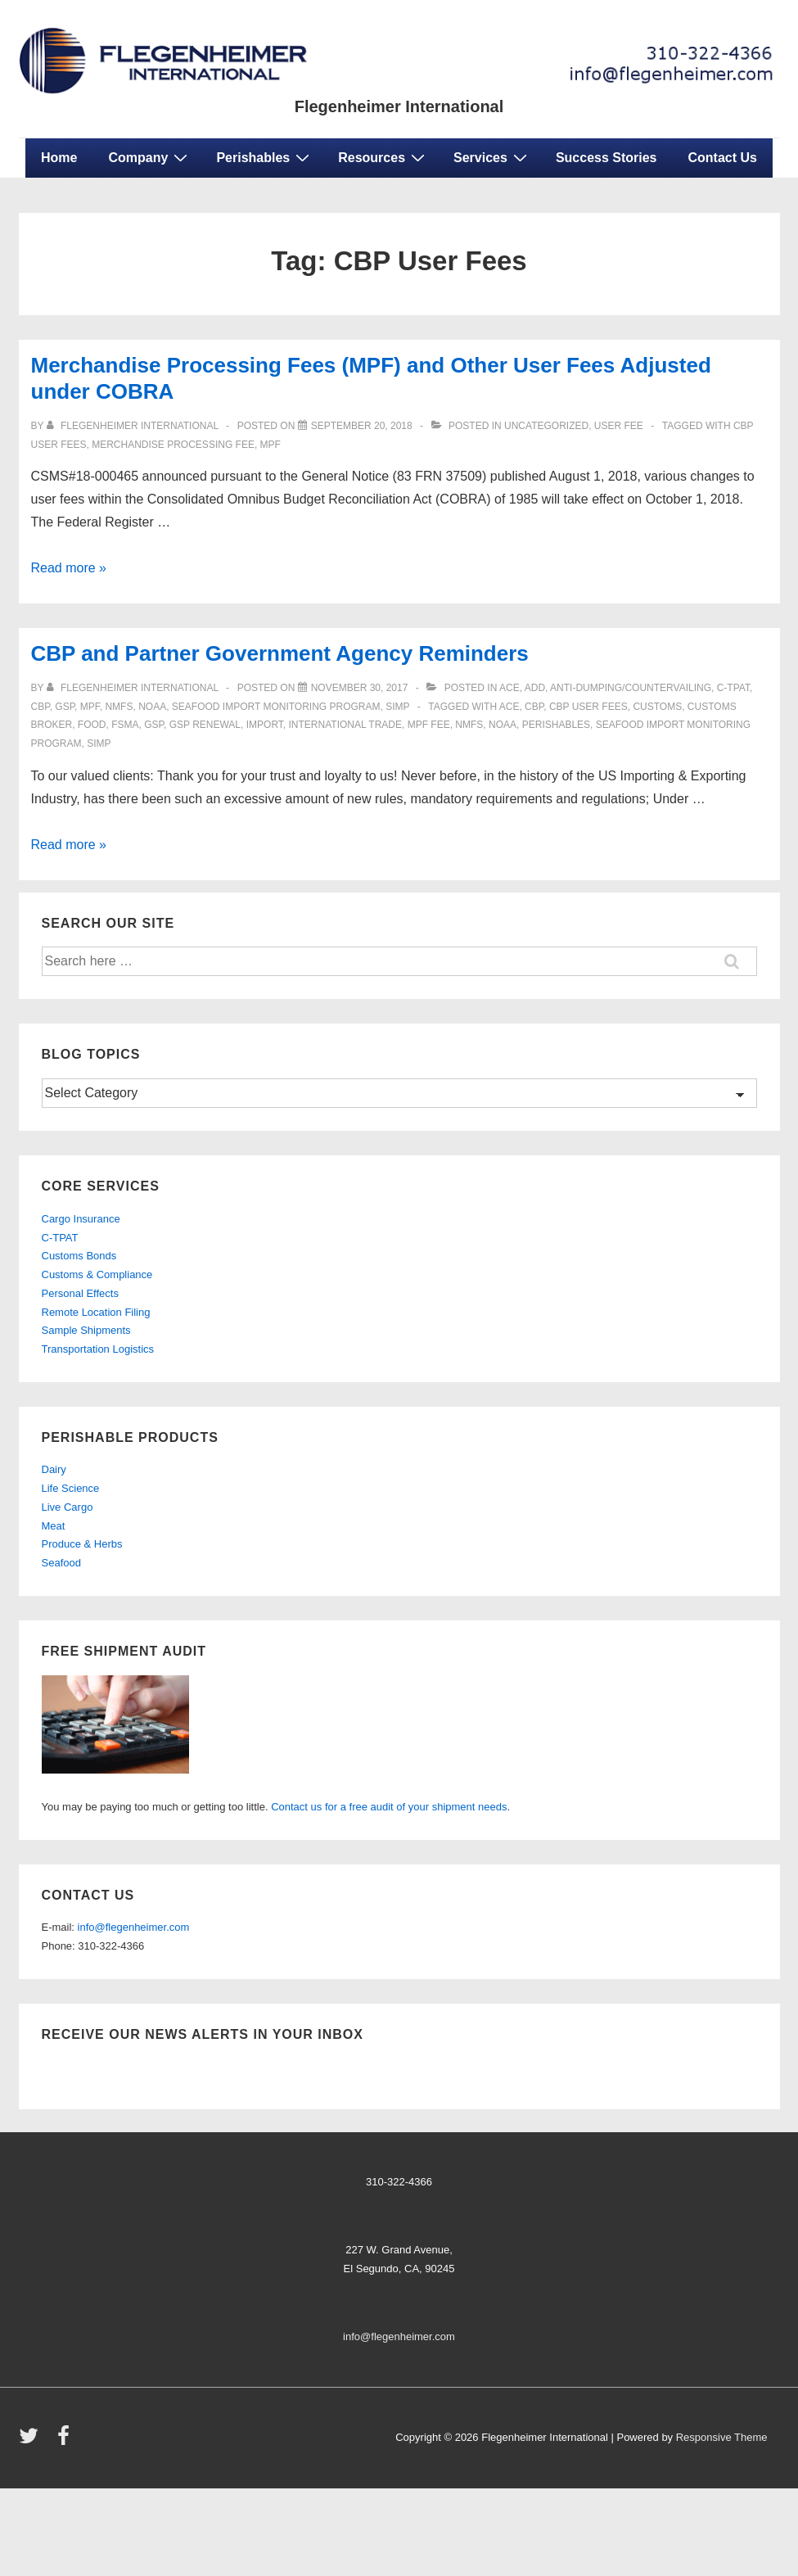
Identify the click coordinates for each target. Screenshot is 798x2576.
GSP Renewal (205, 724)
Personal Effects (80, 1293)
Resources (383, 157)
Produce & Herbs (82, 1544)
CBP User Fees (588, 706)
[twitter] (32, 2441)
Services (492, 157)
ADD (535, 688)
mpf (90, 706)
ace (509, 706)
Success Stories (606, 158)
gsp (64, 706)
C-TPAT (733, 688)
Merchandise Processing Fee (173, 444)
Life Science (71, 1488)
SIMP (397, 706)
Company (150, 157)
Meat (53, 1526)
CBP (40, 706)
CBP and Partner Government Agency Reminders (280, 653)
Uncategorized (546, 426)
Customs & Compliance (97, 1274)
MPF (270, 444)
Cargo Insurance (81, 1219)
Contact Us (722, 158)
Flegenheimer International (399, 106)
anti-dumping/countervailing (630, 688)
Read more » (69, 568)
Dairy (54, 1469)
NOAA (152, 706)
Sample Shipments (86, 1330)
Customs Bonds (79, 1256)
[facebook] (65, 2441)
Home (59, 158)
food (92, 724)
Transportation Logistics (98, 1349)
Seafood (61, 1563)
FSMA (124, 724)
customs (657, 706)
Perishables (264, 157)
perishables (556, 724)
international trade (345, 724)
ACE (509, 688)
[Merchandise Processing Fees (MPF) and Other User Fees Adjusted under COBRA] (362, 426)
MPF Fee (429, 724)
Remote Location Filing (96, 1312)
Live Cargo (67, 1507)
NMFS (119, 706)
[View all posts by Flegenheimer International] (134, 426)
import (264, 724)
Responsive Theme (722, 2437)
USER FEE (618, 426)
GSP (154, 724)
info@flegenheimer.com (134, 1927)
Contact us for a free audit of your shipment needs (389, 1807)
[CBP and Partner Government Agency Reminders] (359, 688)
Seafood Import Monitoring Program (276, 706)
